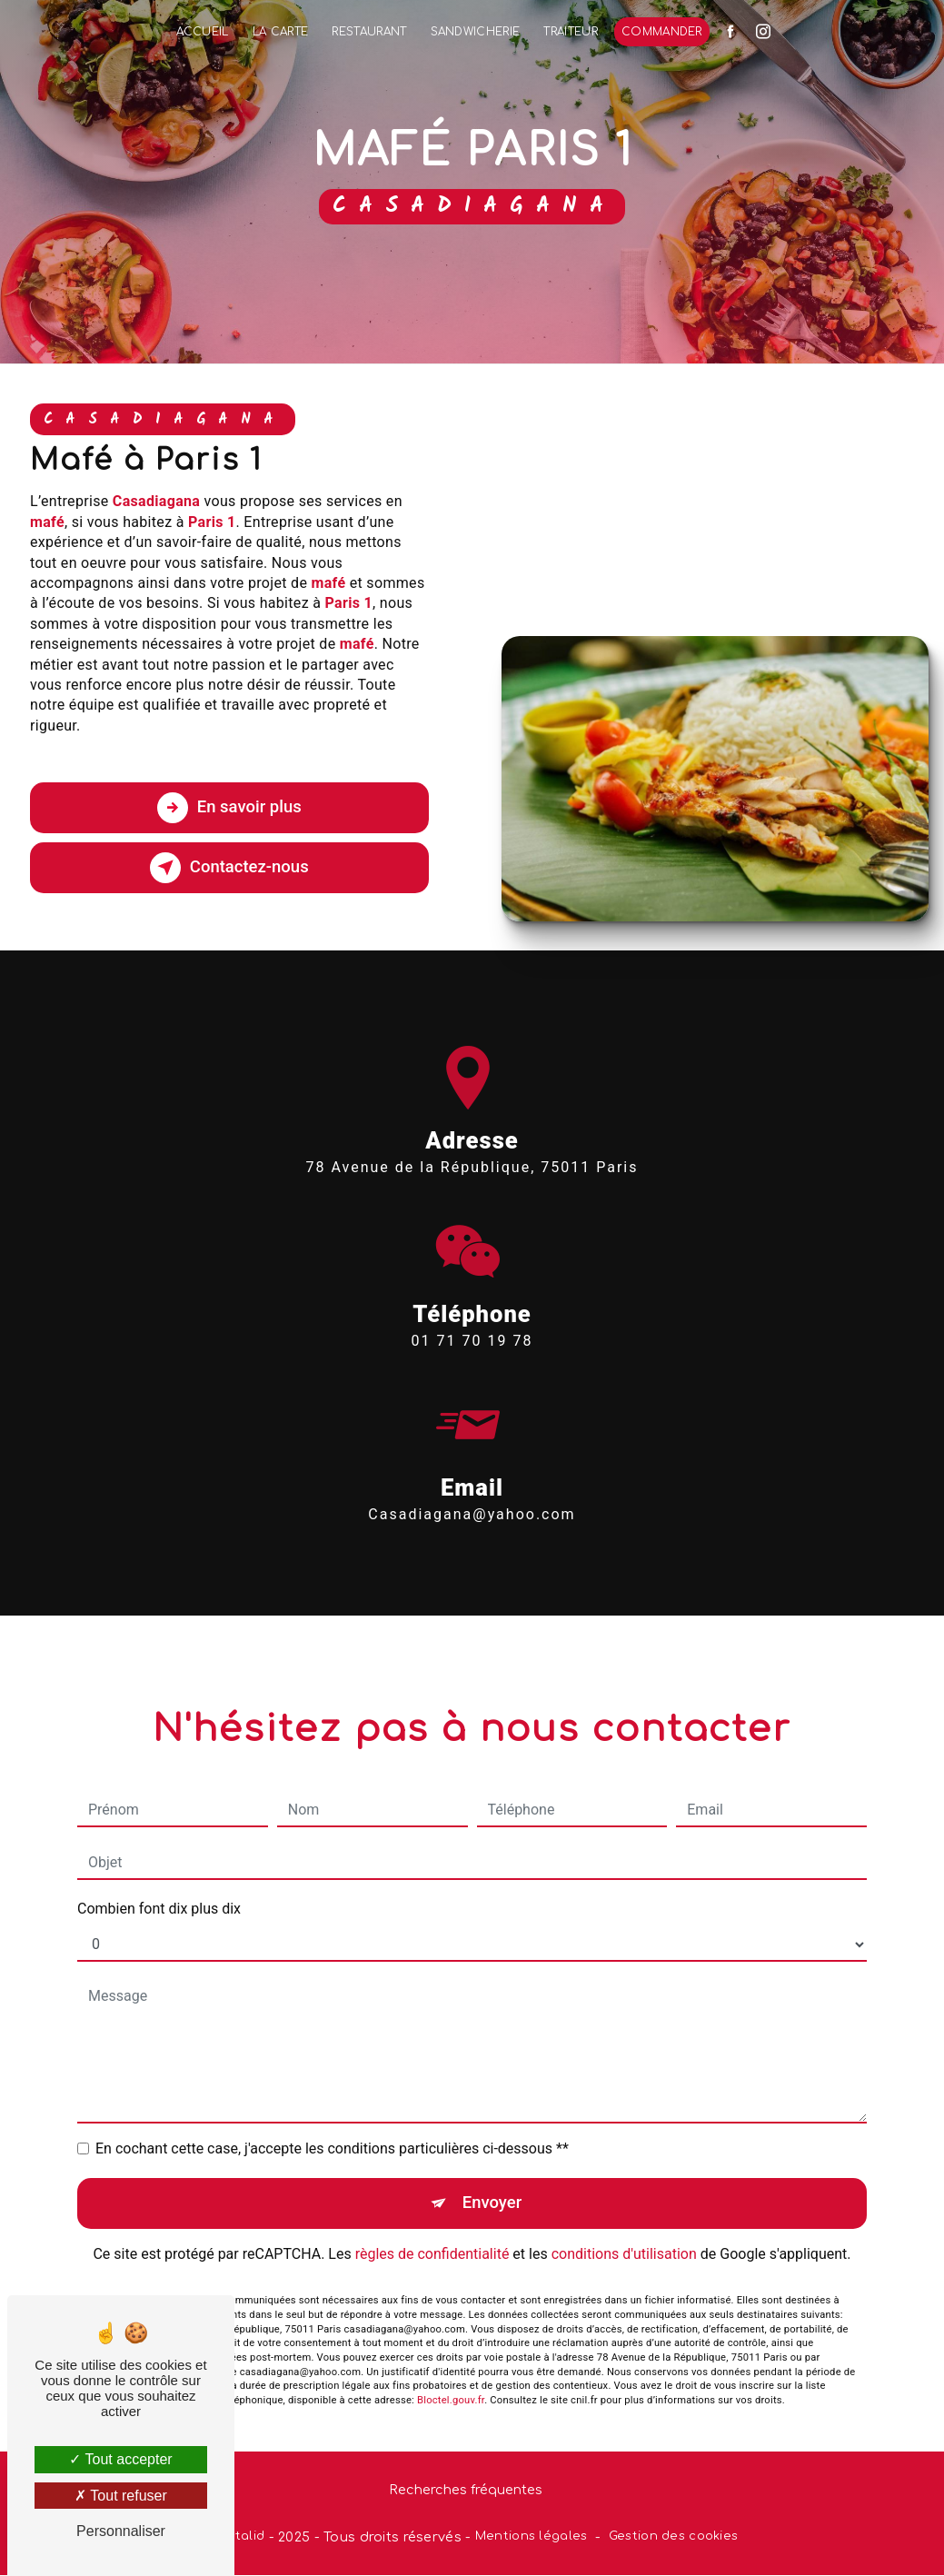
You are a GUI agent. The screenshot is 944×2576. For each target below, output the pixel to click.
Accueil (202, 31)
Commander (661, 31)
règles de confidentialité (432, 2228)
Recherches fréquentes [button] (465, 2490)
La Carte (281, 31)
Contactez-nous (229, 867)
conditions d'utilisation (624, 2228)
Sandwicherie (476, 31)
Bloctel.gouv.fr (450, 2375)
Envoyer (492, 2176)
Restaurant (369, 31)
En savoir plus (229, 807)
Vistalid (240, 2537)
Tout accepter (120, 2459)
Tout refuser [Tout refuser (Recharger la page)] (121, 2495)
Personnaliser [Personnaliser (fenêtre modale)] (120, 2531)
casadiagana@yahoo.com (471, 1488)
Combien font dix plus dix (159, 1882)
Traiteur (570, 31)
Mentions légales (531, 2537)
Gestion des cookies (673, 2537)
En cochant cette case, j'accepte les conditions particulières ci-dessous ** (332, 2122)
